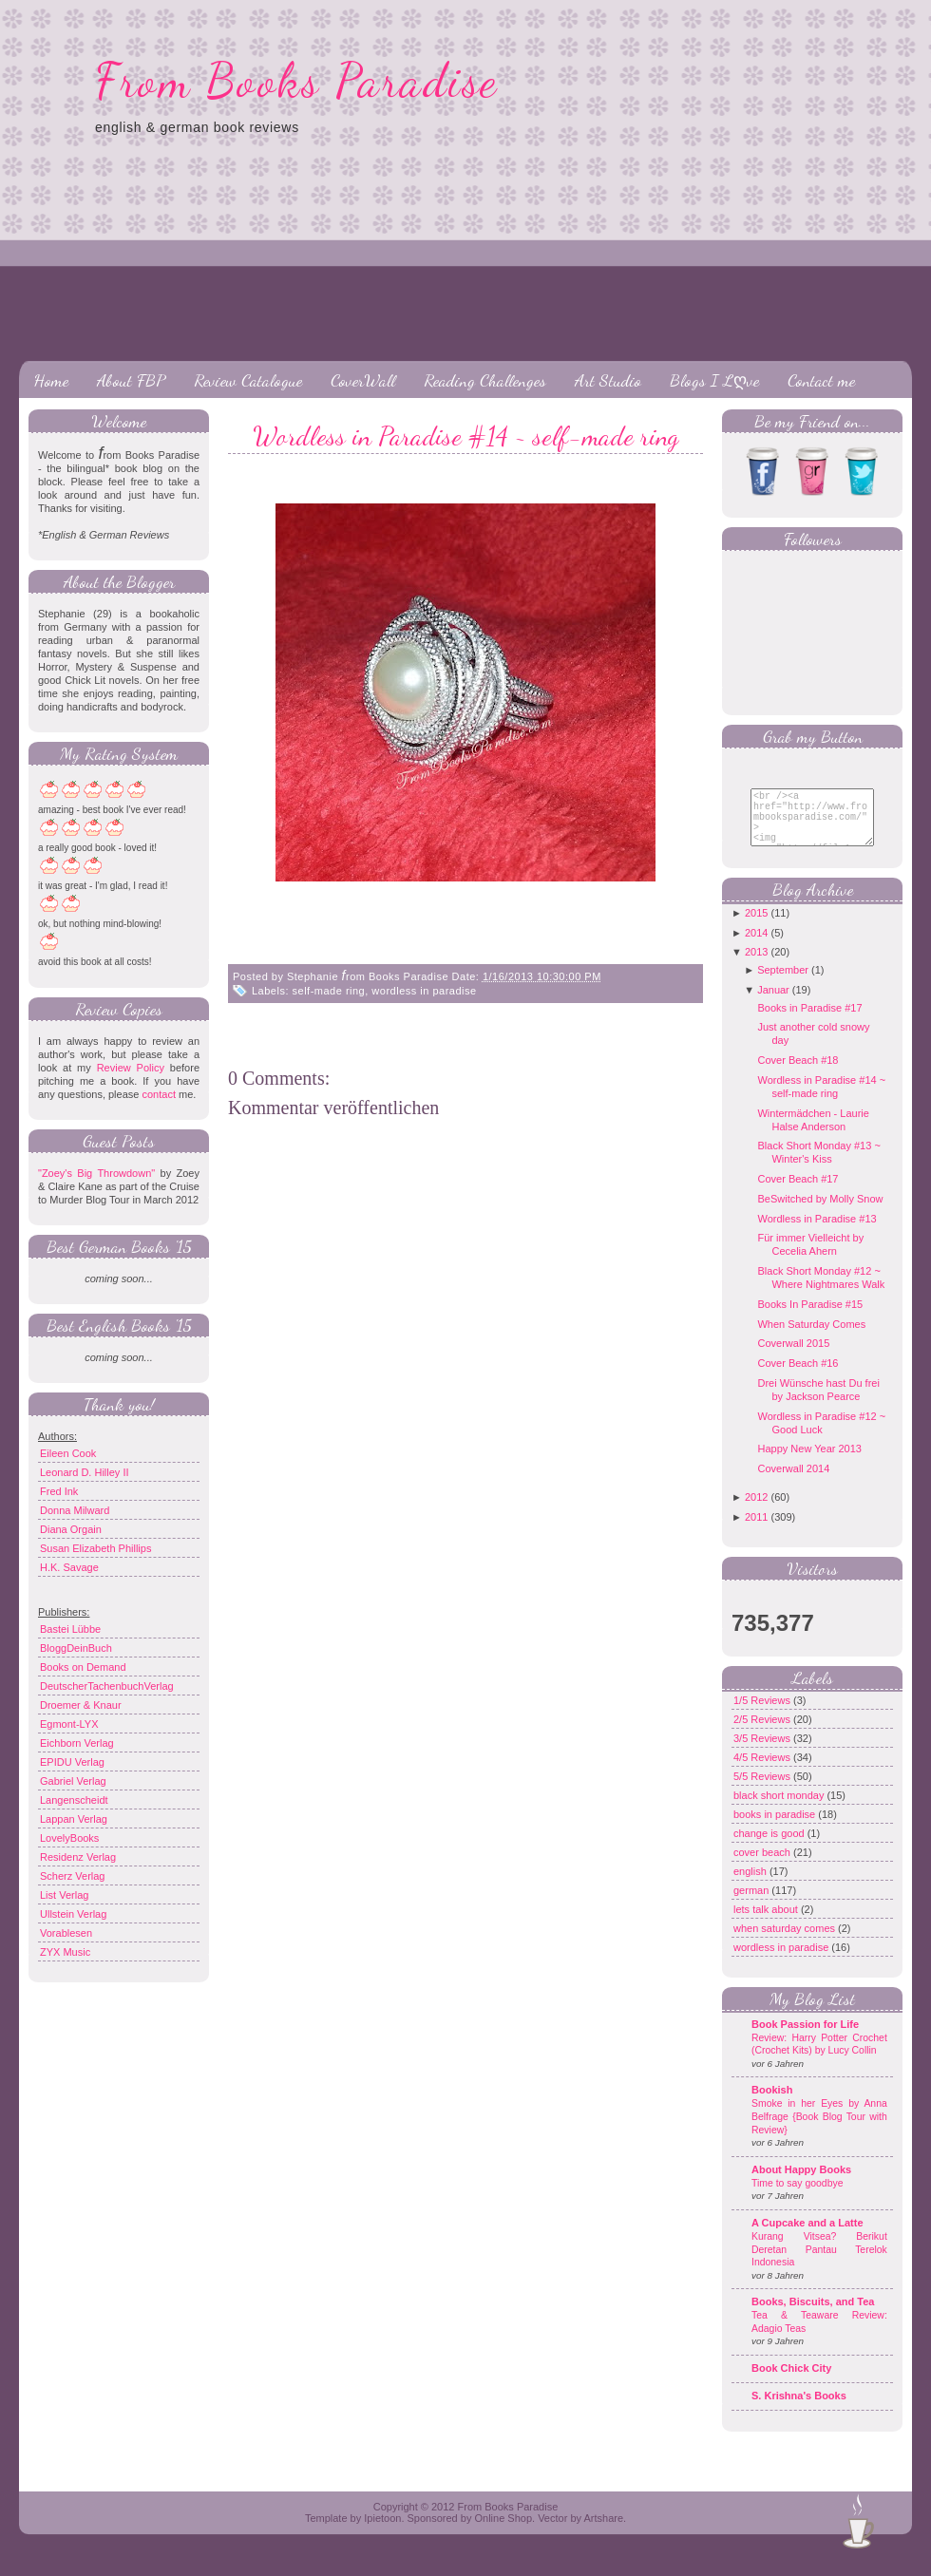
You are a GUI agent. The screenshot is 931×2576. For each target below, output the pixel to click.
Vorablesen (66, 1933)
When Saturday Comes (811, 1338)
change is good (770, 1847)
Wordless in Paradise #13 (816, 1233)
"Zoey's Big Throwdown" (96, 1173)
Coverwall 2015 (793, 1357)
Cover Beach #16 (797, 1377)
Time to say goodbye (797, 2197)
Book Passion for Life (805, 2038)
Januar (773, 1004)
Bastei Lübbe (70, 1629)
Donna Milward (74, 1510)
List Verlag (64, 1895)
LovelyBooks (69, 1838)
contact (158, 1094)
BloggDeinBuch (76, 1648)
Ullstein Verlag (73, 1914)
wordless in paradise (423, 990)
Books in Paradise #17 (809, 1022)
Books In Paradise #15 (810, 1318)
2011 (756, 1531)
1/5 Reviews (763, 1714)
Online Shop (503, 2532)
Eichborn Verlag (77, 1743)
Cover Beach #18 (797, 1074)
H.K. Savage (69, 1567)
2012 (756, 1511)
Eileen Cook (68, 1453)
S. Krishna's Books (798, 2409)
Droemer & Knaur (81, 1705)
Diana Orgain (71, 1529)
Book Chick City (791, 2382)
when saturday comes (785, 1942)
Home (50, 379)
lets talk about (767, 1923)
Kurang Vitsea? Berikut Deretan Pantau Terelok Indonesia (819, 2263)
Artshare (603, 2532)
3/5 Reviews (763, 1752)
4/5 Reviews (763, 1771)
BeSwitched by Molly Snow (820, 1213)
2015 (756, 927)
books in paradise (775, 1828)
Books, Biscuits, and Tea (812, 2315)
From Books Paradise (297, 80)
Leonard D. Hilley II (84, 1472)
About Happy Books (801, 2183)
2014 (756, 947)
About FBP (131, 379)
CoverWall (363, 379)
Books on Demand (83, 1667)
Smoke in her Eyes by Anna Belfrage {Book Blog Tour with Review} (819, 2130)
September (782, 984)
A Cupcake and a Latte (807, 2237)
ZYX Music (65, 1952)
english (751, 1885)
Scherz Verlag (72, 1876)
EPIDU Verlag (72, 1762)
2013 (756, 966)
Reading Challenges (485, 379)
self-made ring (329, 990)
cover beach (763, 1866)
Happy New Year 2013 (809, 1462)
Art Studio (608, 379)
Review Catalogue (248, 379)
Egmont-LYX (69, 1724)
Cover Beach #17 (797, 1193)
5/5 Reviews (763, 1790)
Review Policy (130, 1067)
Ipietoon (382, 2532)
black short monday (779, 1809)
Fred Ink (59, 1491)
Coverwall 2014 (793, 1482)
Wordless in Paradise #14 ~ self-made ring (465, 436)
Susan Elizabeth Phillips (95, 1548)
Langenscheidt (74, 1800)
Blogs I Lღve (714, 379)
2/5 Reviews (763, 1733)
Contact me (821, 379)
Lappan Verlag (73, 1819)
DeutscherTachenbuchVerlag (107, 1686)
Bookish (771, 2104)
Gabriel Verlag (73, 1781)
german (752, 1904)
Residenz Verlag (78, 1857)
